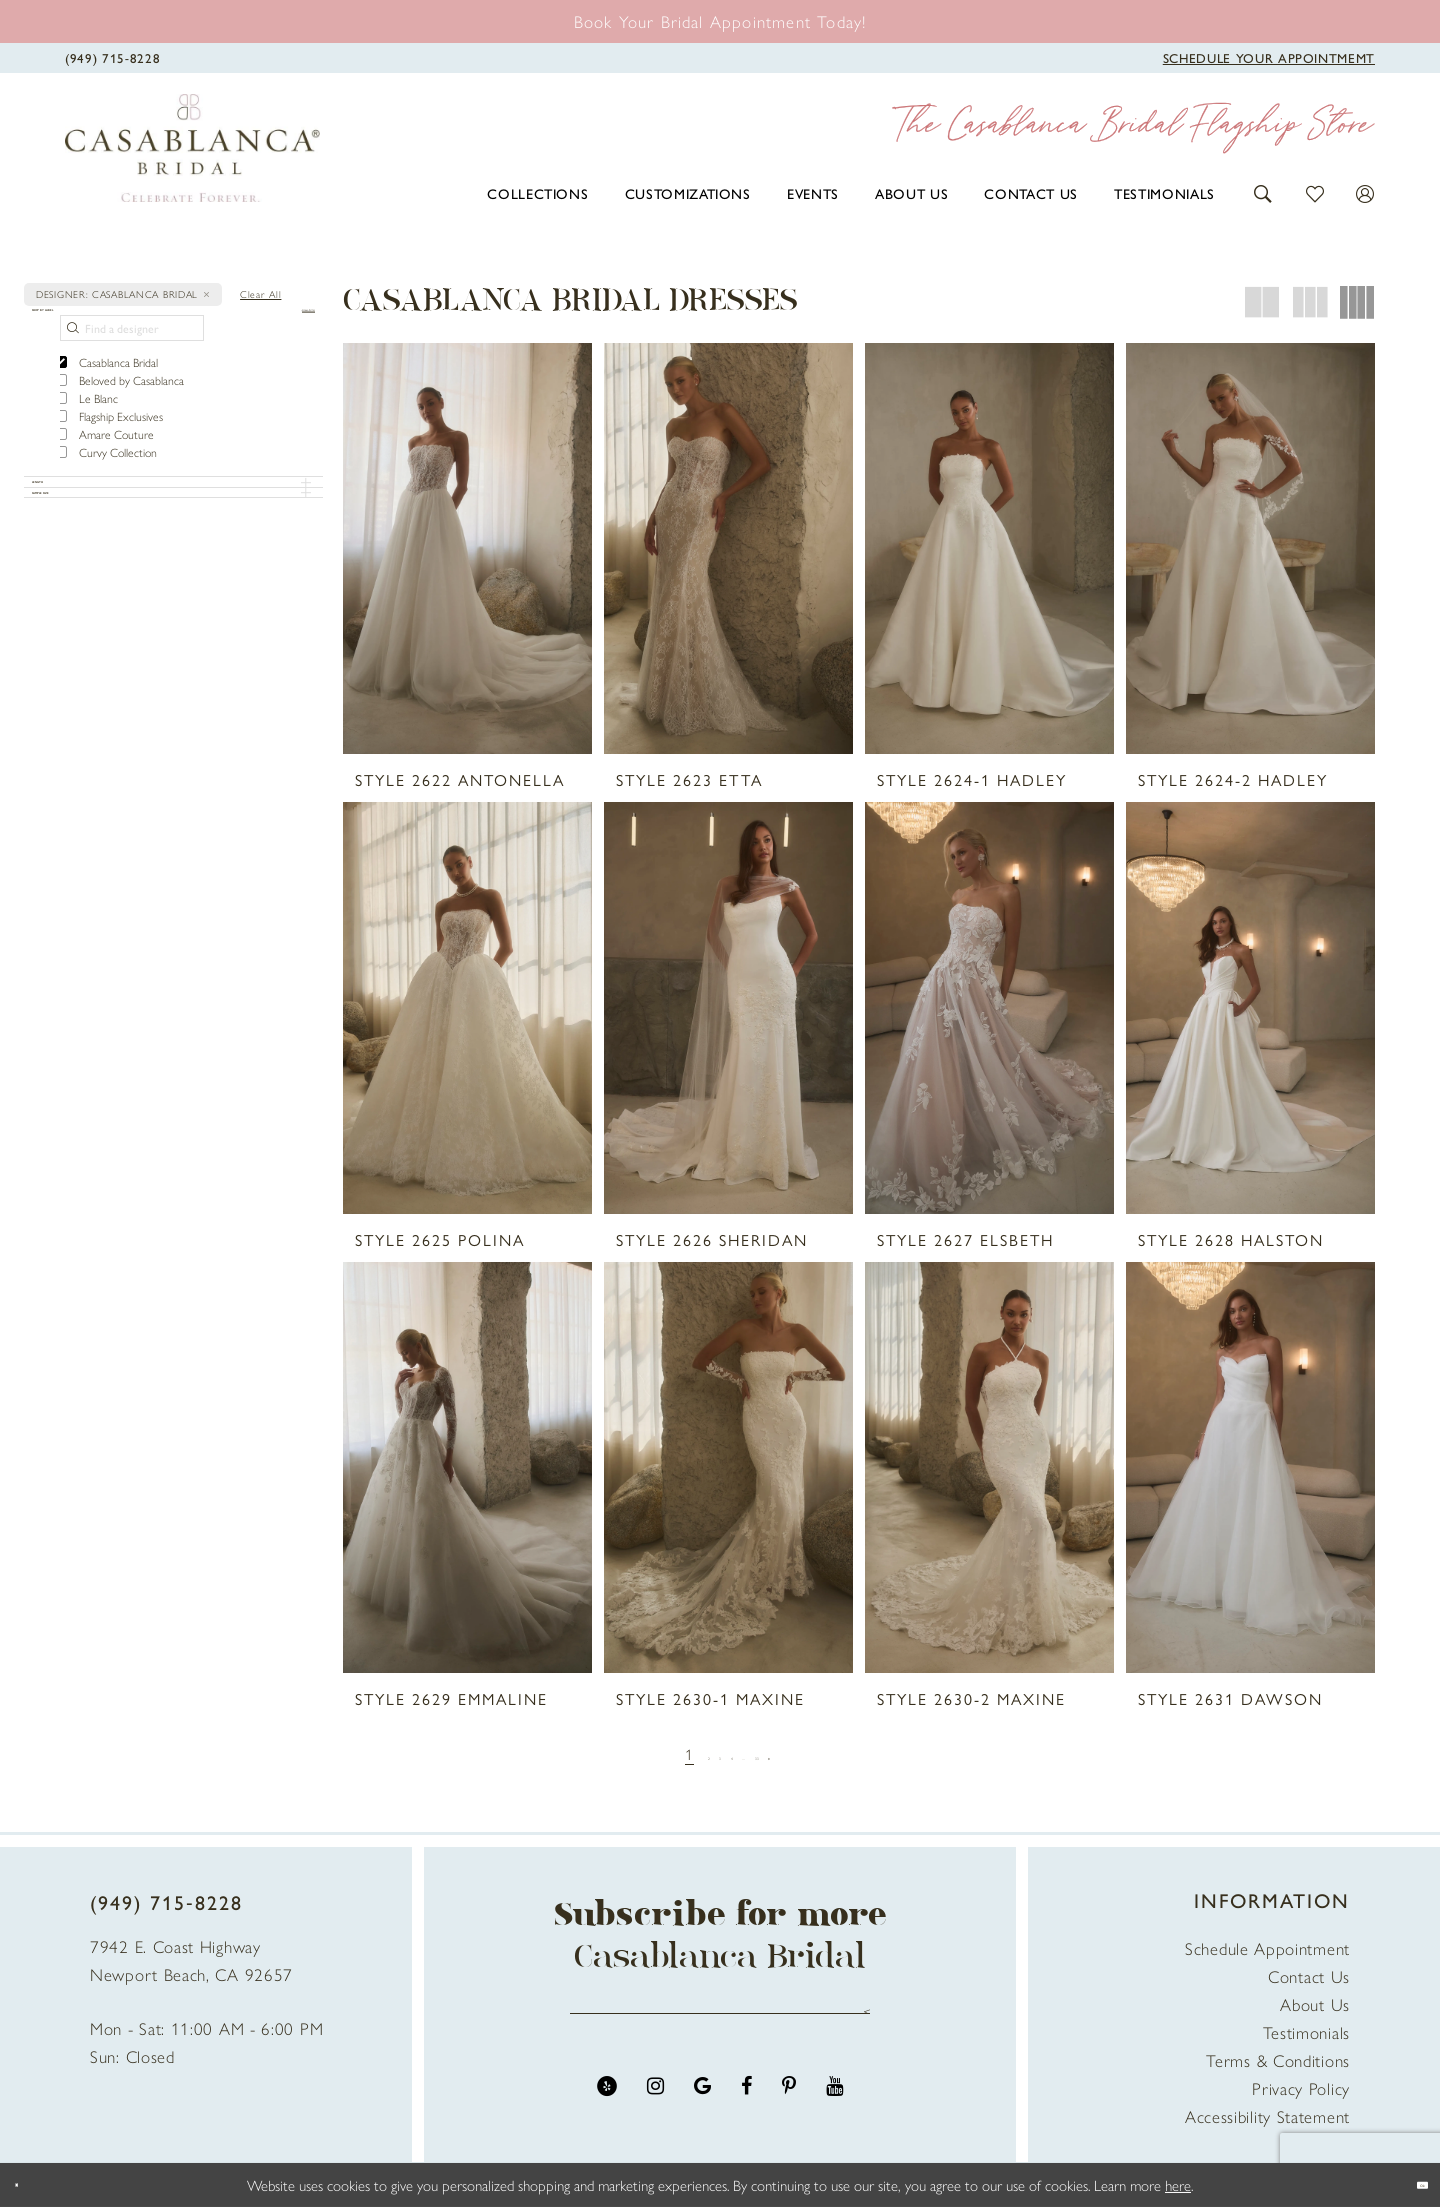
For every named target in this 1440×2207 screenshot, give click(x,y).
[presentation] (467, 549)
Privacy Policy (1301, 2088)
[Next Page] (820, 1753)
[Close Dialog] (30, 2185)
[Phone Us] (112, 56)
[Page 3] (701, 1753)
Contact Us (1309, 1976)
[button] (1263, 191)
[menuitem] (537, 193)
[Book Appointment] (1269, 56)
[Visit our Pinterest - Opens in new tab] (789, 2113)
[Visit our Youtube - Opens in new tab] (834, 2113)
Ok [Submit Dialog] (1407, 2184)
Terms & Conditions (1278, 2060)
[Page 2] (674, 1753)
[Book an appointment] (720, 21)
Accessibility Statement (1267, 2116)
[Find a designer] (132, 360)
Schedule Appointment (1267, 1948)
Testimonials (1306, 2032)
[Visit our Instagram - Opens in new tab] (655, 2113)
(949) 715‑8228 (166, 1901)
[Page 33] (788, 1753)
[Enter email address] (720, 2023)
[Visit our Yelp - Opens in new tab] (607, 2113)
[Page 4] (729, 1753)
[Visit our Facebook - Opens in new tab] (746, 2113)
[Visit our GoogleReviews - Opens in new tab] (702, 2113)
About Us (1315, 2004)
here (1178, 2184)
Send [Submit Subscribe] (857, 2023)
